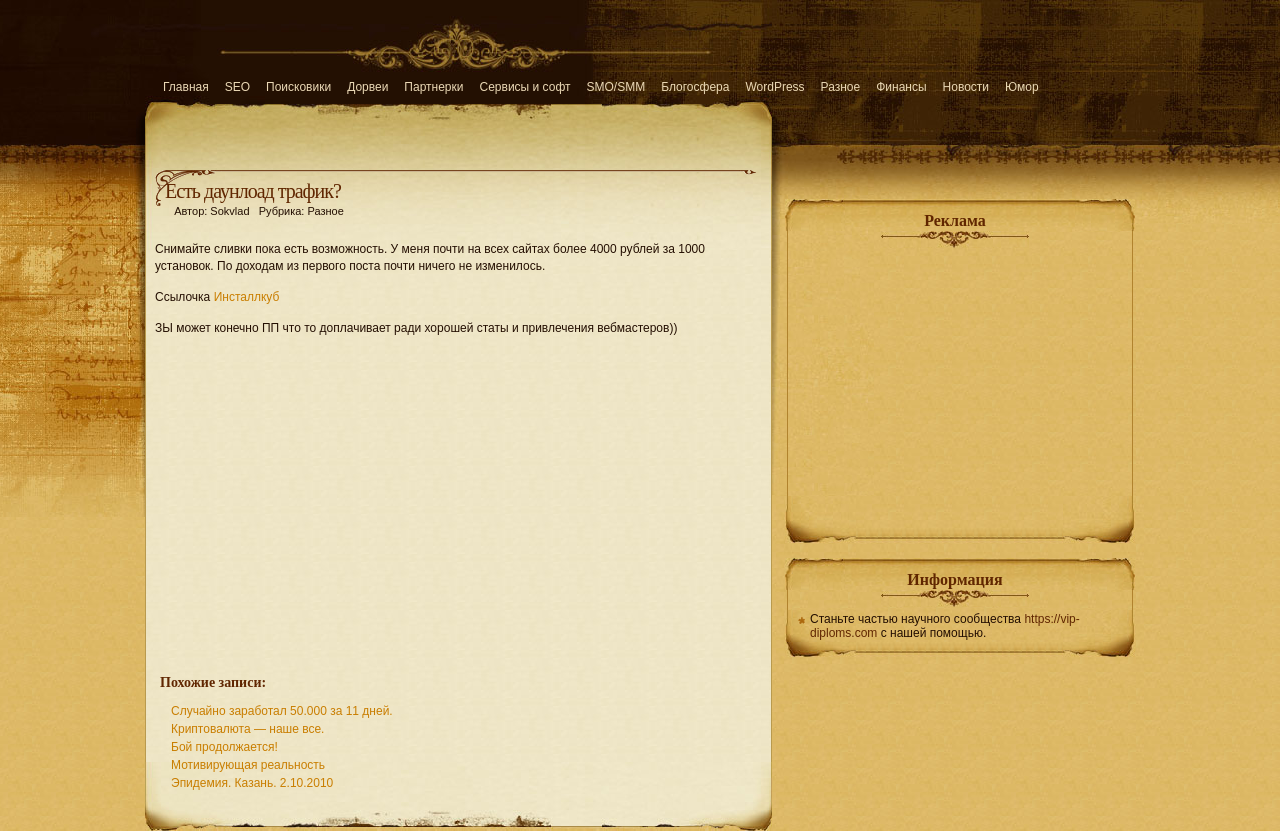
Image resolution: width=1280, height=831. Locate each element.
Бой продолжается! (224, 747)
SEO (237, 87)
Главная (186, 87)
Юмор (1022, 87)
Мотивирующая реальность (248, 765)
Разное (841, 87)
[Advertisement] (458, 494)
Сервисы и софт (525, 87)
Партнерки (433, 87)
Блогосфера (695, 87)
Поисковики (298, 87)
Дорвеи (367, 87)
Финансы (901, 87)
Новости (966, 87)
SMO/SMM (616, 87)
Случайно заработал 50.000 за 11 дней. (282, 711)
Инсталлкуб (247, 297)
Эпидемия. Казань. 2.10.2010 (252, 783)
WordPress (774, 87)
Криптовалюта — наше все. (247, 729)
